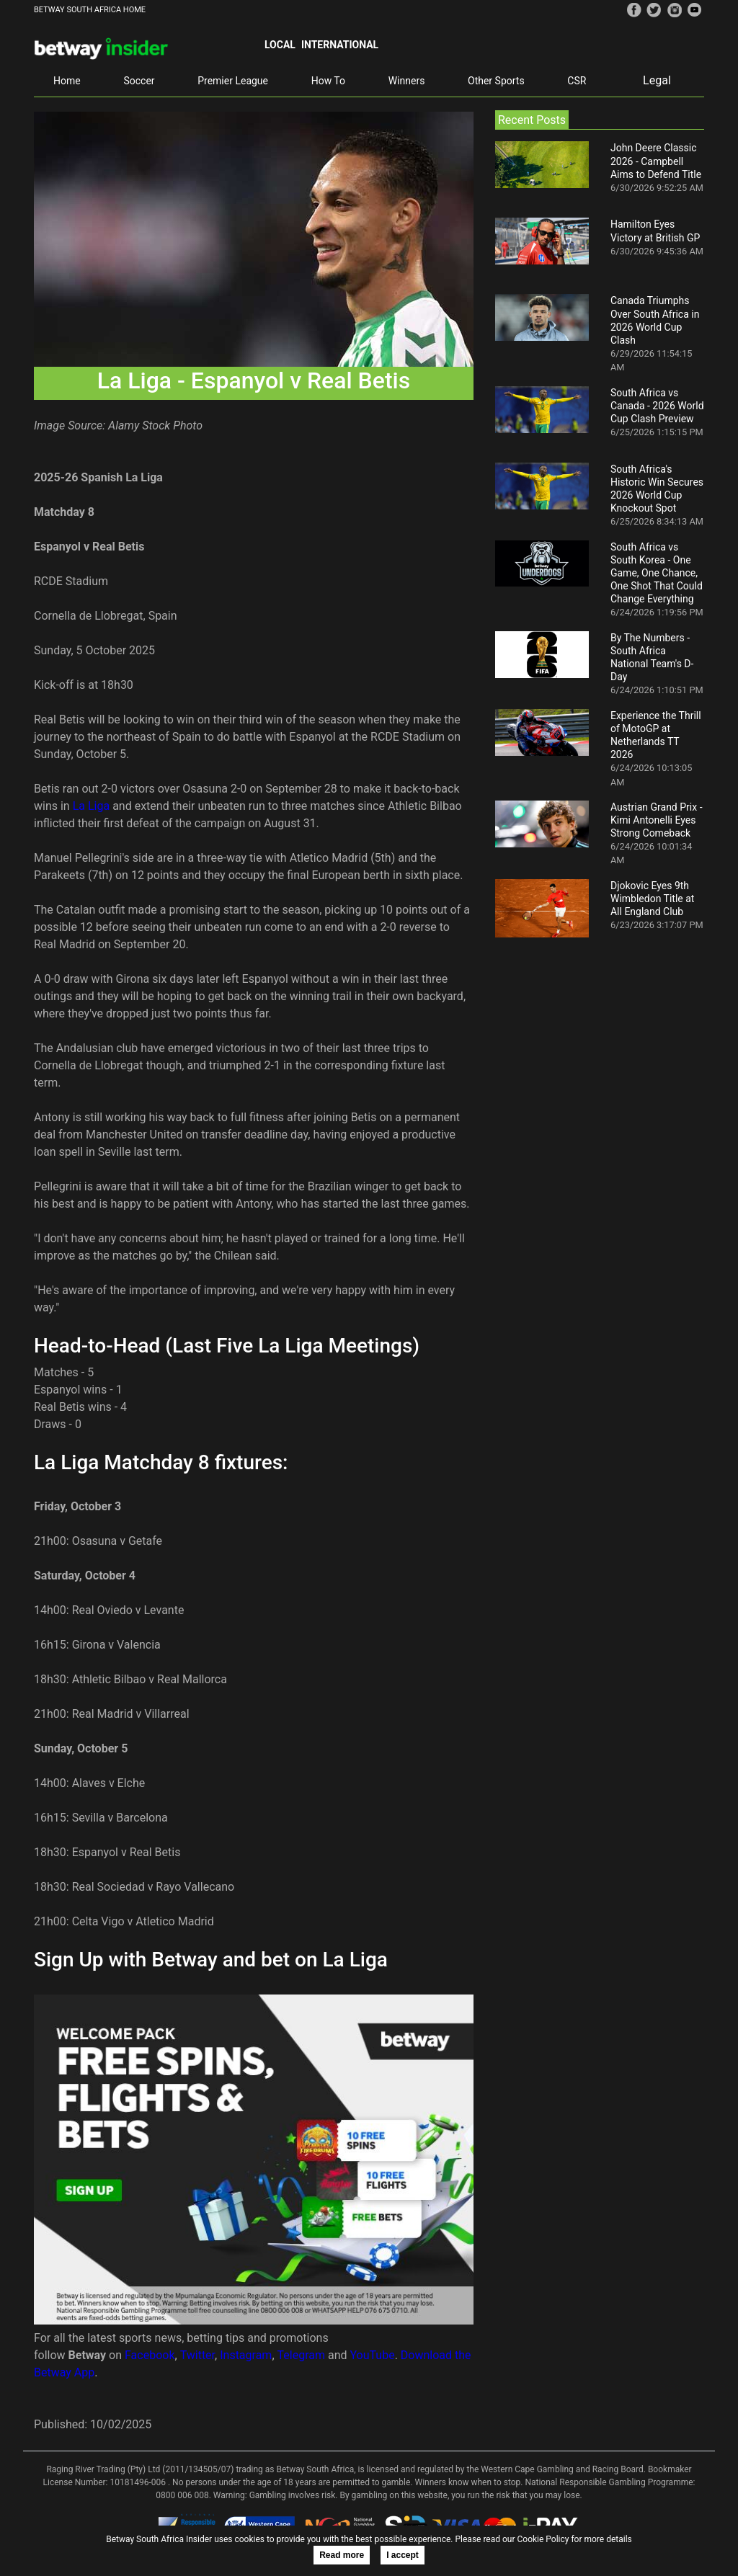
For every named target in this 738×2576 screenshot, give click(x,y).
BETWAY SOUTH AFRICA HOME (90, 9)
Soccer (138, 80)
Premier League (232, 80)
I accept (402, 2555)
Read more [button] (341, 2555)
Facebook (149, 2355)
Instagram (246, 2355)
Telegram (301, 2355)
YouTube (372, 2355)
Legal (657, 80)
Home (67, 80)
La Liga (91, 806)
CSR (576, 80)
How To (328, 80)
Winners (406, 80)
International (339, 44)
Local (279, 44)
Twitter (197, 2355)
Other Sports (496, 80)
